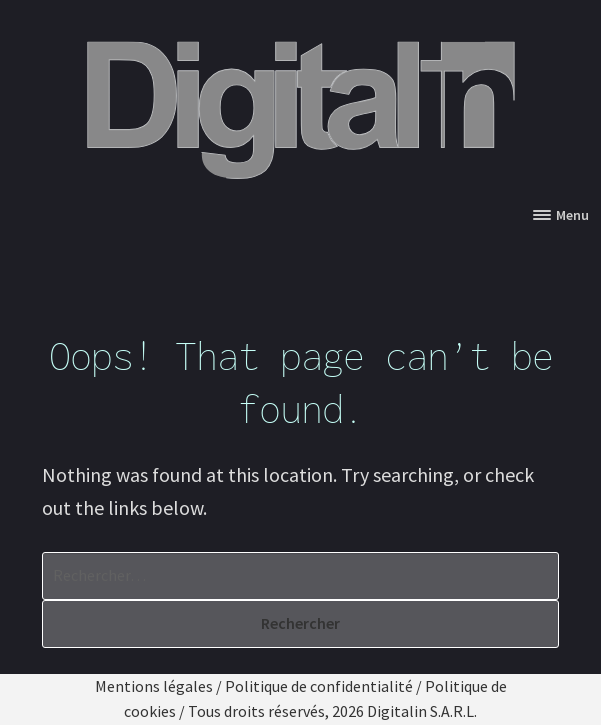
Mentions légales (154, 686)
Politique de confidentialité (319, 686)
